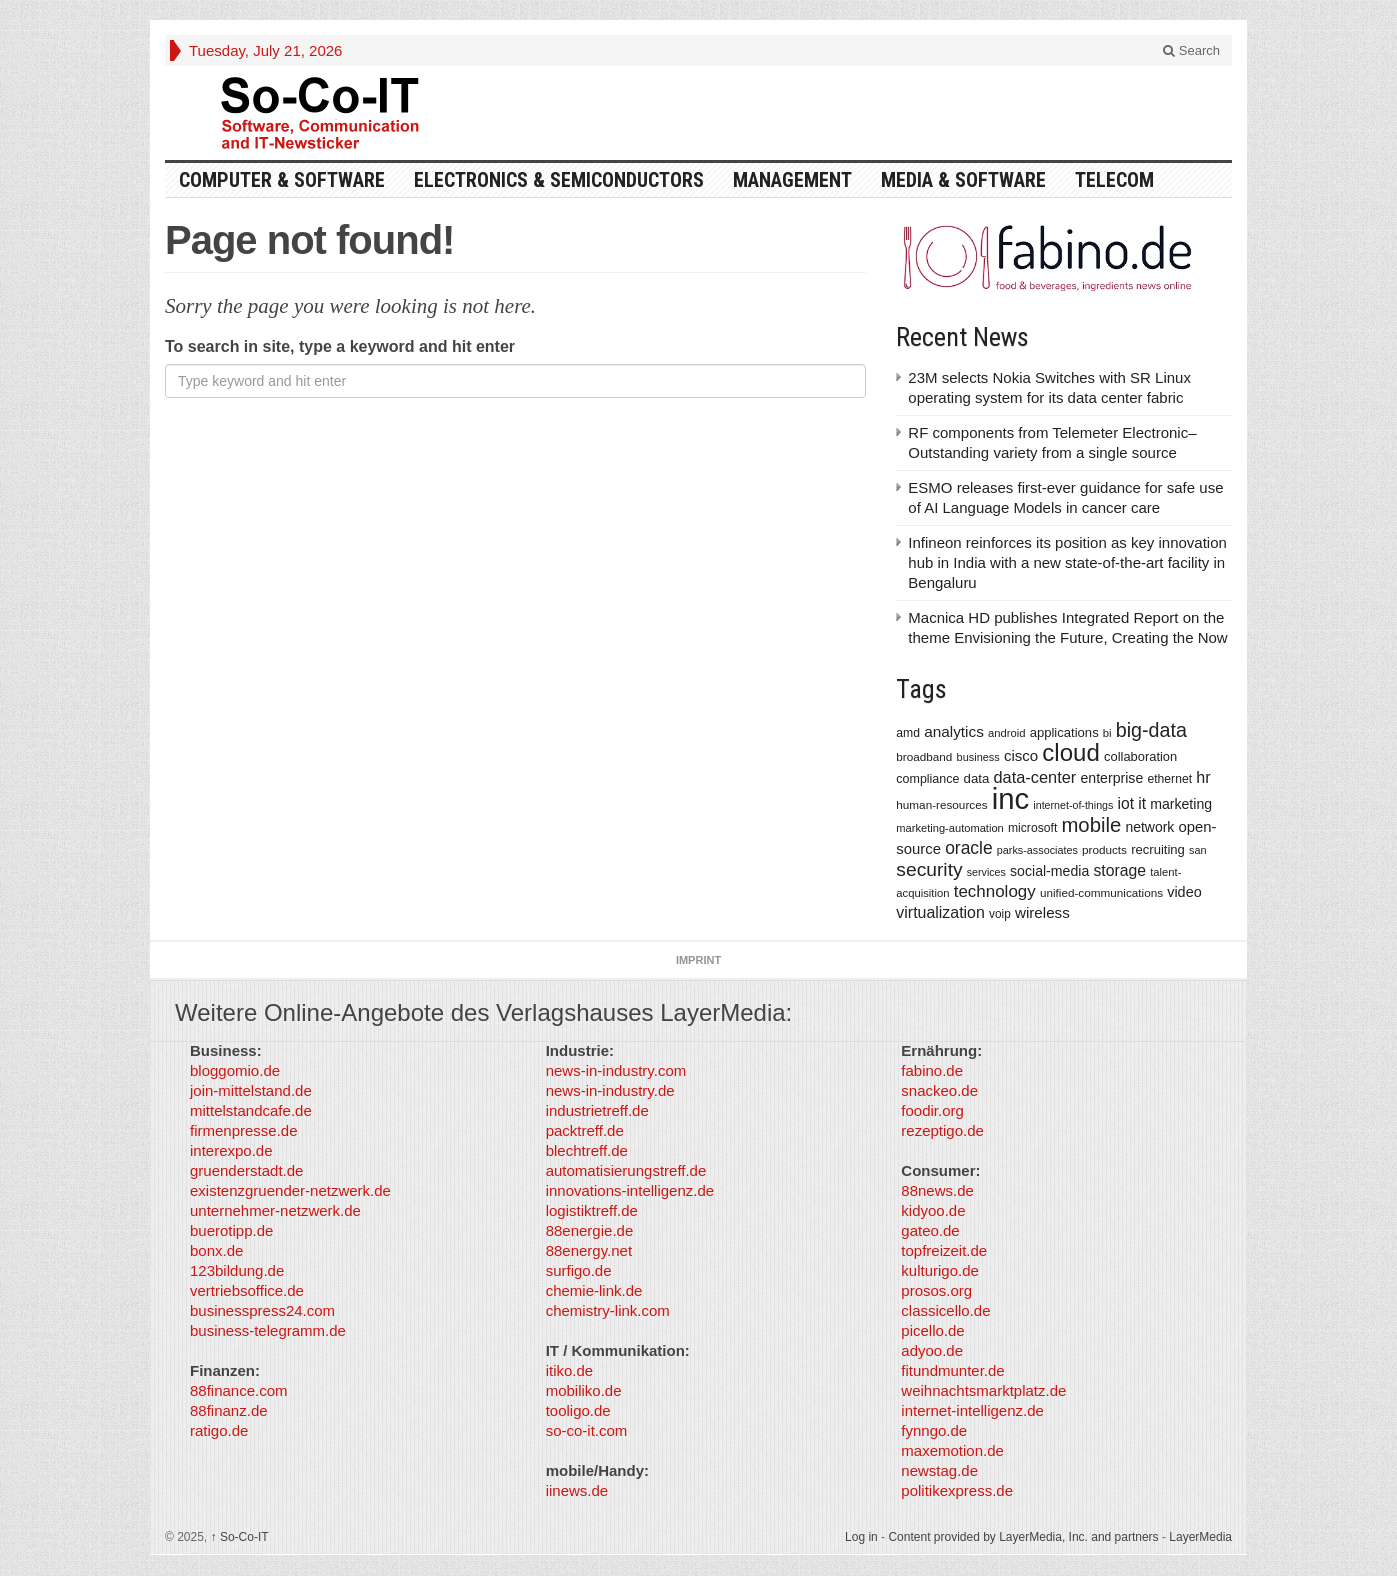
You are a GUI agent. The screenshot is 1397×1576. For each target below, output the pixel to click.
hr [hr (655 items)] (1203, 777)
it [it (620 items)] (1142, 803)
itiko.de (570, 1370)
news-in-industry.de (610, 1090)
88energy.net (589, 1250)
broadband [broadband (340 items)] (924, 756)
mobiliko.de (584, 1390)
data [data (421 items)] (977, 778)
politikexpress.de (957, 1490)
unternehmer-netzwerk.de (275, 1210)
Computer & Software (282, 180)
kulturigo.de (940, 1270)
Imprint (698, 960)
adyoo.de (932, 1350)
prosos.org (936, 1290)
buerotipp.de (231, 1230)
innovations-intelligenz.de (630, 1190)
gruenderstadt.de (246, 1170)
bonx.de (216, 1250)
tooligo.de (578, 1410)
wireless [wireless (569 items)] (1042, 912)
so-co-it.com (587, 1430)
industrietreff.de (597, 1110)
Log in (861, 1537)
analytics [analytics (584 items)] (954, 731)
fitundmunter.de (952, 1370)
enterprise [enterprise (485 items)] (1112, 778)
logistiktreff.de (592, 1210)
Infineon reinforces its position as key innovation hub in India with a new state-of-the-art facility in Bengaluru (1067, 562)
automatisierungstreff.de (626, 1170)
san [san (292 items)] (1197, 850)
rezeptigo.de (942, 1130)
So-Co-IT (240, 1537)
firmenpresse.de (244, 1130)
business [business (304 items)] (978, 757)
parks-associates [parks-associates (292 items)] (1037, 850)
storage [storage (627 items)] (1119, 870)
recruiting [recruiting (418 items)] (1158, 849)
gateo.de (930, 1230)
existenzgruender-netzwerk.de (290, 1190)
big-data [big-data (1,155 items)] (1151, 730)
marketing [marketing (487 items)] (1181, 804)
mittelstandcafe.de (251, 1110)
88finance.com (239, 1390)
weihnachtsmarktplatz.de (983, 1390)
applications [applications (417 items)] (1064, 732)
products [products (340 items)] (1104, 849)
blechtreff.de (587, 1150)
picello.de (932, 1330)
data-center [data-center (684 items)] (1034, 777)
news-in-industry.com (616, 1070)
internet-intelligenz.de (972, 1410)
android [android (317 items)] (1007, 733)
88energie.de (590, 1230)
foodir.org (932, 1110)
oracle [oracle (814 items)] (969, 848)
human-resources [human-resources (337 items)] (941, 804)
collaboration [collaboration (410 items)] (1140, 756)
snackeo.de (939, 1090)
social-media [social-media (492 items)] (1049, 871)
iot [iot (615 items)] (1126, 803)
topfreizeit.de (944, 1250)
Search (1191, 50)
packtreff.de (585, 1130)
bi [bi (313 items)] (1107, 733)
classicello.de (945, 1310)
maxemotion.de (952, 1450)
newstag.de (939, 1470)
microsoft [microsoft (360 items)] (1032, 828)
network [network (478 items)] (1149, 827)
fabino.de (932, 1070)
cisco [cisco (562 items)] (1021, 755)
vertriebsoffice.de (247, 1290)
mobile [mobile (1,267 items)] (1091, 825)
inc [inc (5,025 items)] (1011, 798)
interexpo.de (231, 1150)
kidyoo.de (933, 1210)
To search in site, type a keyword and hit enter (340, 346)
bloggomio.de (235, 1070)
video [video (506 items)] (1184, 892)
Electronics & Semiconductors (559, 180)
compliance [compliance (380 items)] (927, 779)
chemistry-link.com (608, 1310)
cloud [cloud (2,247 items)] (1071, 752)
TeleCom (1114, 180)
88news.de (937, 1190)
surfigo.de (579, 1270)
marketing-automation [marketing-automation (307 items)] (949, 828)
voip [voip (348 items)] (1000, 914)
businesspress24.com (262, 1310)
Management (792, 180)
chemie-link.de (594, 1290)
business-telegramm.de (268, 1330)
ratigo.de (219, 1430)
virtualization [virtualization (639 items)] (940, 912)
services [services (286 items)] (986, 872)
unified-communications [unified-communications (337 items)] (1101, 892)
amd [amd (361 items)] (908, 733)
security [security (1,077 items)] (929, 869)
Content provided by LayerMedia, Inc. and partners (1023, 1537)
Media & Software (963, 180)
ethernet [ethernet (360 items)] (1169, 779)
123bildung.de (237, 1270)
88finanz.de (229, 1410)
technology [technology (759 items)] (995, 891)
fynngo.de (934, 1430)
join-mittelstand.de (251, 1090)
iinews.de (577, 1490)
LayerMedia (1200, 1537)
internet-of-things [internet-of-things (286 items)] (1073, 805)
